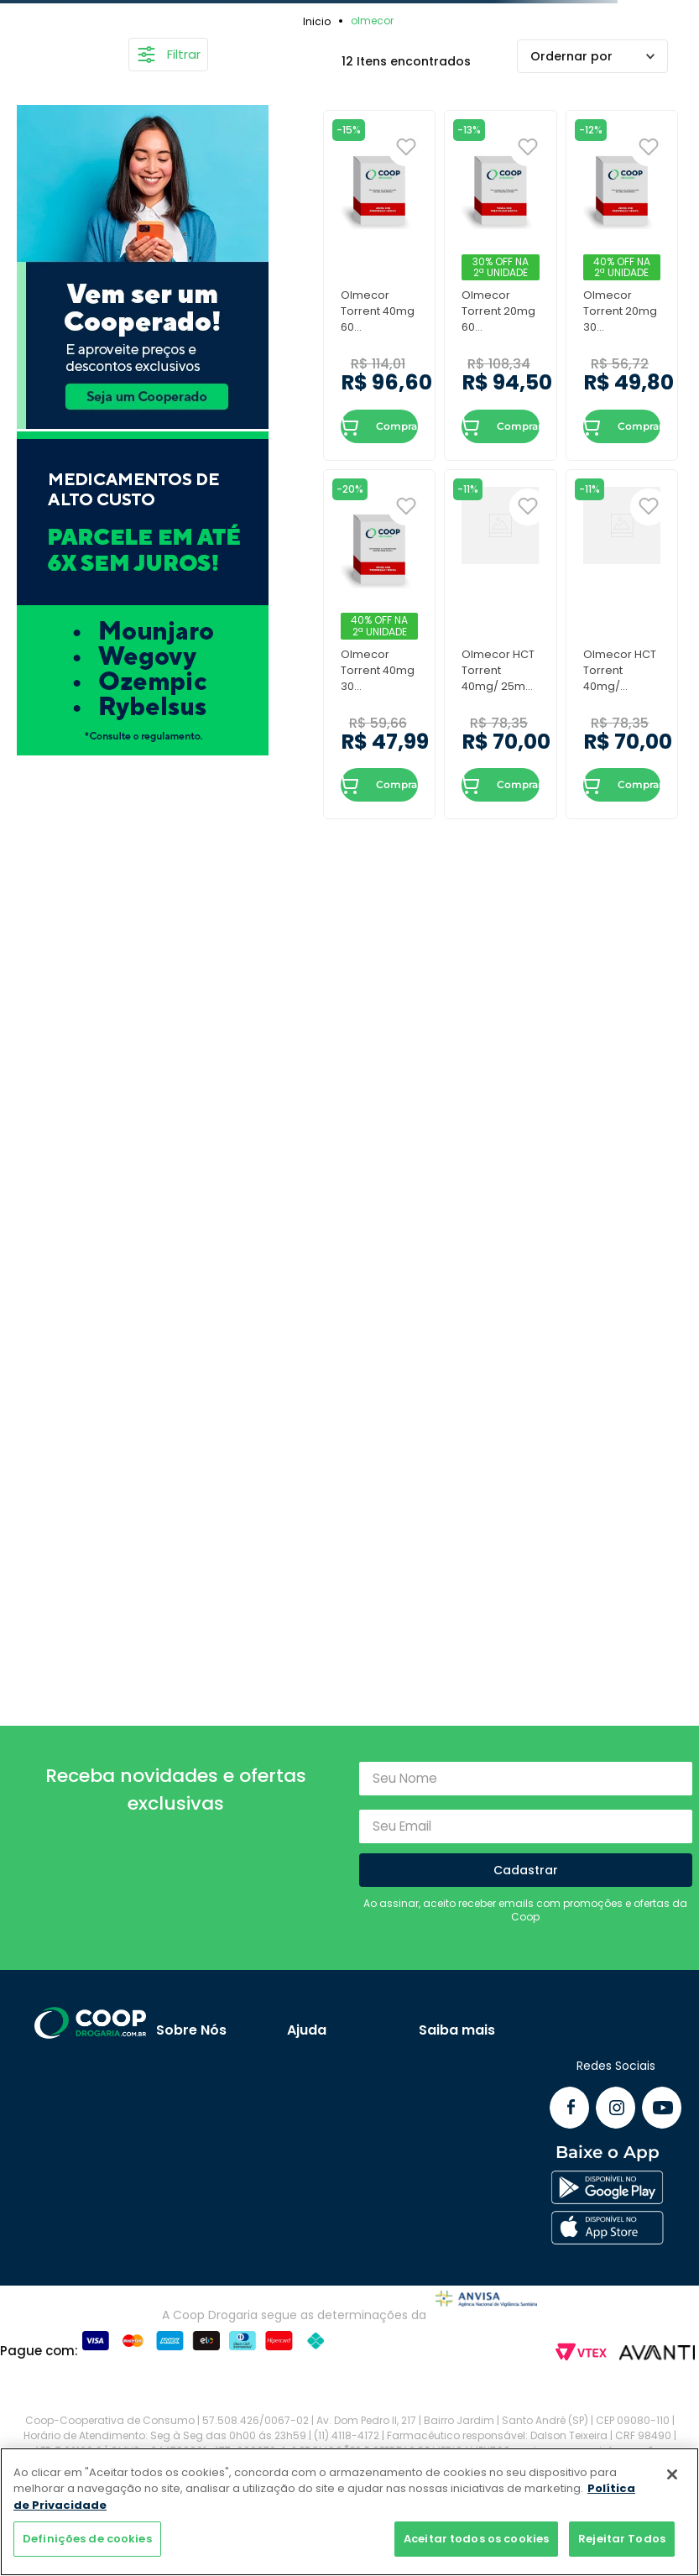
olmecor (372, 20)
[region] (349, 2512)
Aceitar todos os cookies (476, 2539)
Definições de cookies (87, 2539)
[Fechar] (672, 2474)
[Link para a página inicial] (319, 21)
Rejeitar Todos (621, 2539)
